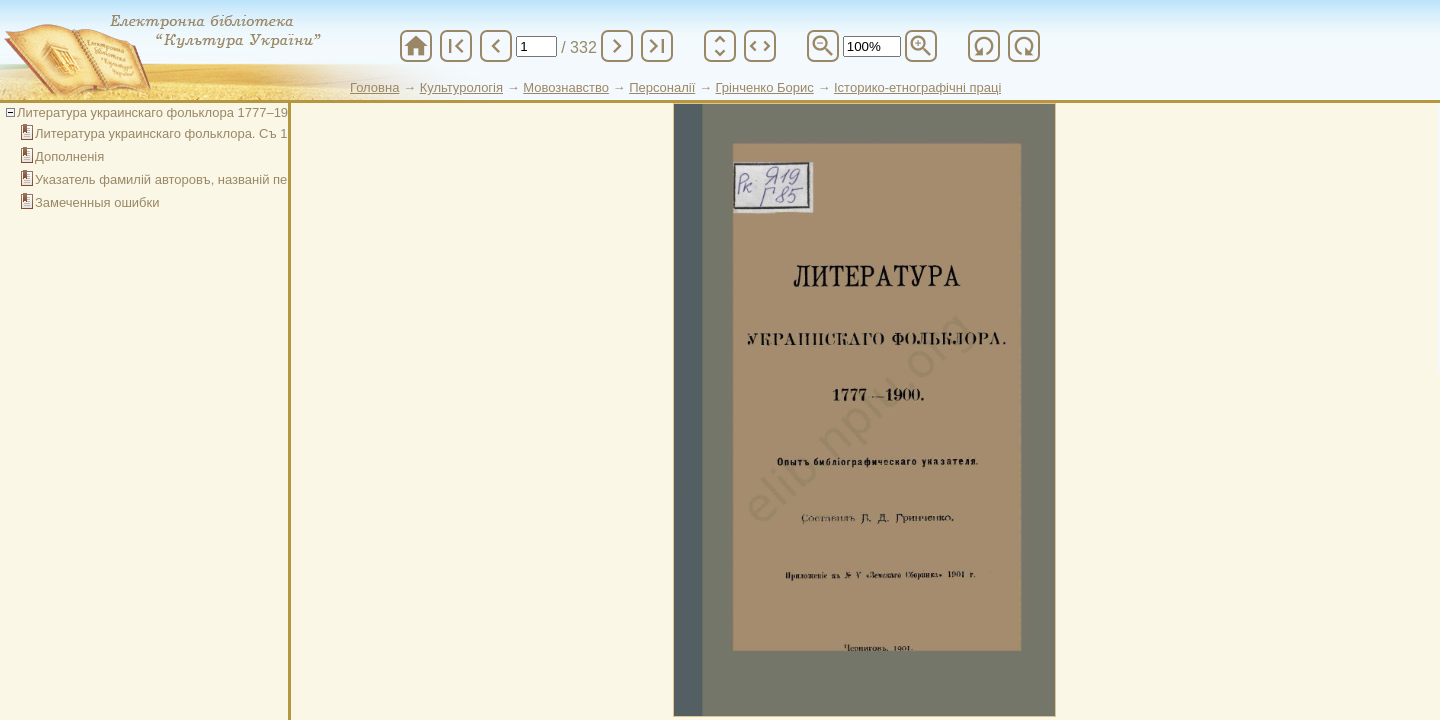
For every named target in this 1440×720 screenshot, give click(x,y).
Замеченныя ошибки (97, 202)
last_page (657, 46)
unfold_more (720, 46)
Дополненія (69, 156)
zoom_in (921, 46)
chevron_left (496, 46)
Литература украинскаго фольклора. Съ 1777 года (187, 133)
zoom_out (823, 46)
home (416, 46)
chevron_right (617, 46)
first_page (456, 46)
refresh (984, 46)
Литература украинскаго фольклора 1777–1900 (160, 112)
